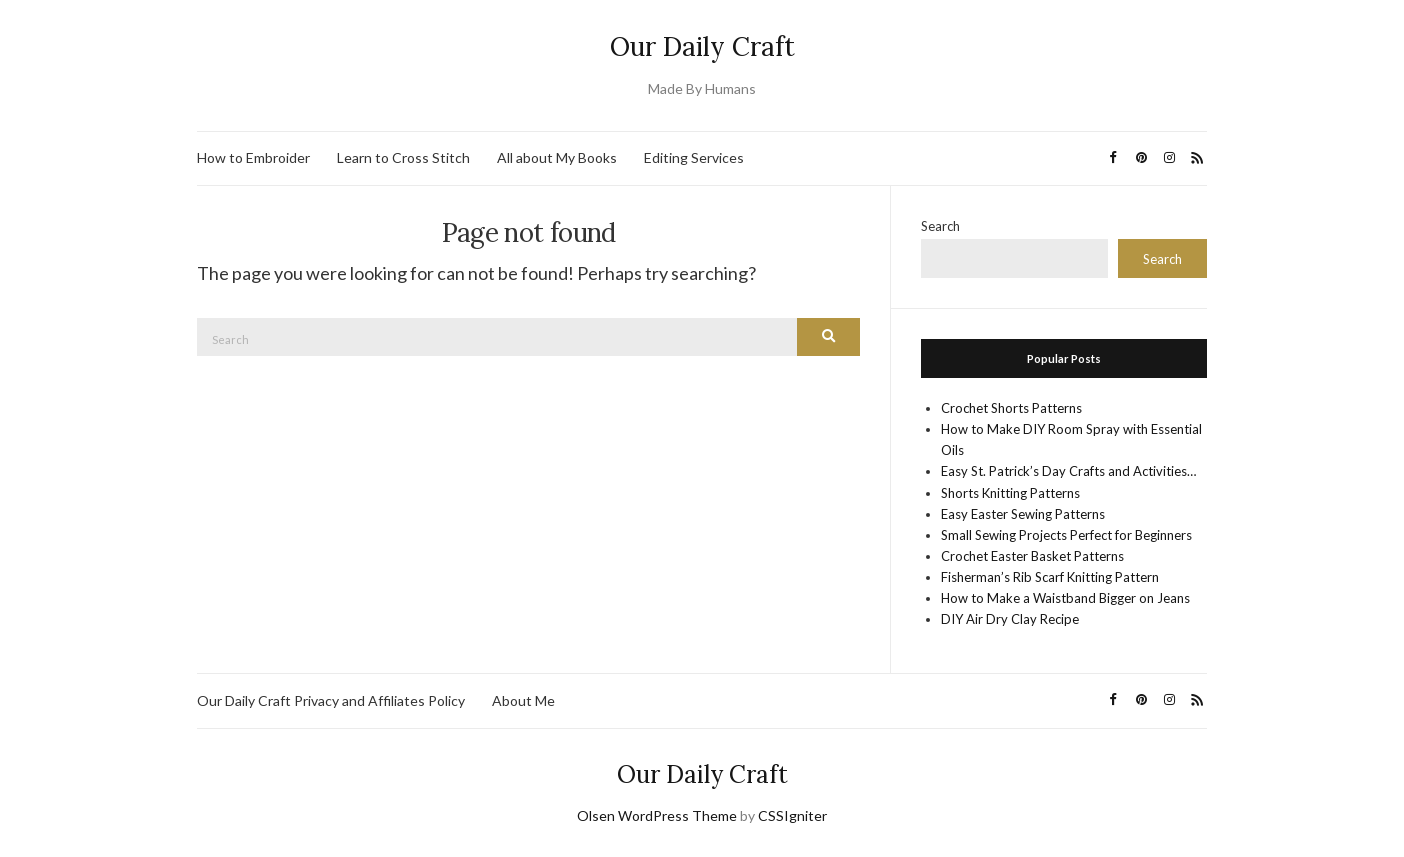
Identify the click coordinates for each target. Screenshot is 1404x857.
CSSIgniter (792, 815)
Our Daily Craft (702, 46)
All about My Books (557, 157)
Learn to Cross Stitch (403, 157)
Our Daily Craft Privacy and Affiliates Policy (331, 700)
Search (940, 226)
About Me (523, 700)
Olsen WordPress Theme (657, 815)
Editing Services (694, 157)
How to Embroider (253, 157)
